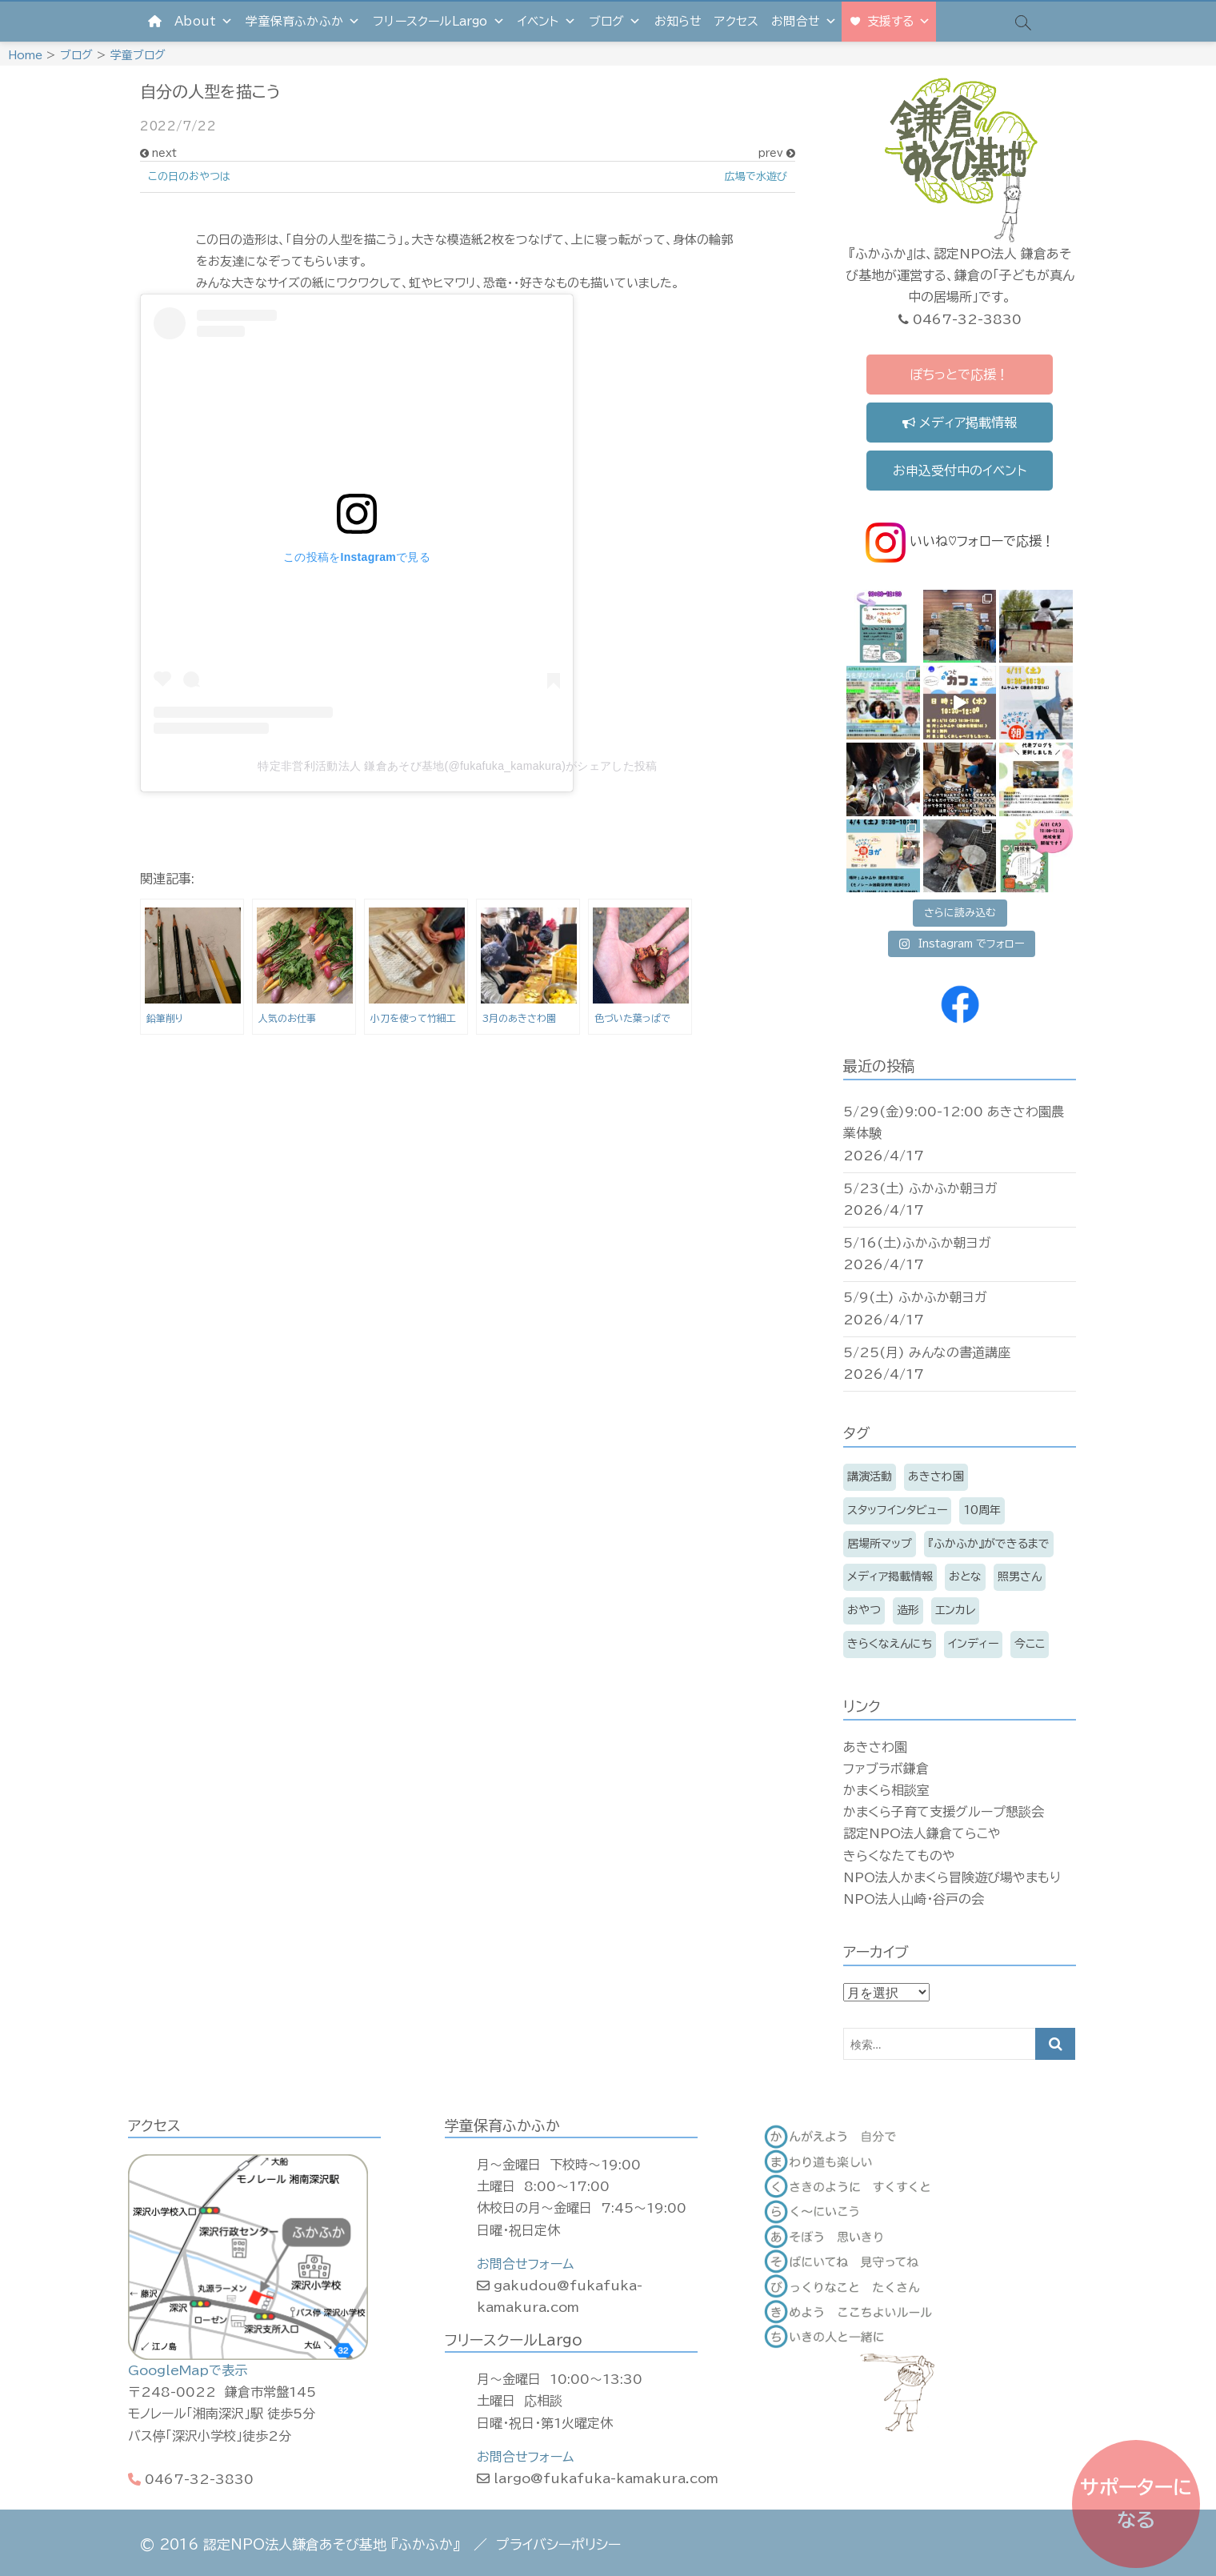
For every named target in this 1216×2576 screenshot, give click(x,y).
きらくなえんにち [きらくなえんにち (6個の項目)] (889, 1643)
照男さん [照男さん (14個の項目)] (1020, 1576)
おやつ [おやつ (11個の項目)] (864, 1610)
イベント (547, 21)
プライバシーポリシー (558, 2544)
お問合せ (804, 21)
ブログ (615, 21)
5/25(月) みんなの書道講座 (926, 1352)
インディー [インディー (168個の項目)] (973, 1643)
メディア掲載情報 (959, 422)
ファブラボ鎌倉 (886, 1768)
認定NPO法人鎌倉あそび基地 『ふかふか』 (331, 2544)
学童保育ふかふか (303, 21)
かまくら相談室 (886, 1790)
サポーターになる (1136, 2504)
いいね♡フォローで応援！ (960, 541)
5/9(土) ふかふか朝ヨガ (915, 1297)
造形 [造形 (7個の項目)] (908, 1610)
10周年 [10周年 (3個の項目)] (982, 1510)
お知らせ (678, 21)
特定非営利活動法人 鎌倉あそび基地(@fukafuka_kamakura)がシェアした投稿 (457, 765)
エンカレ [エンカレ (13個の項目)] (955, 1610)
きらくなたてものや (899, 1855)
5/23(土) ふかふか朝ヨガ (920, 1188)
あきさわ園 (875, 1747)
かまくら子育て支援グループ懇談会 (943, 1811)
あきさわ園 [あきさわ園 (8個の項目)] (936, 1476)
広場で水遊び (756, 176)
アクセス (736, 21)
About (203, 21)
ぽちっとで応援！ (959, 374)
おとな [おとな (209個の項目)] (965, 1576)
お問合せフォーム (525, 2264)
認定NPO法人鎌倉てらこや (922, 1833)
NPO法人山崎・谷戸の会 (913, 1899)
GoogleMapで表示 (187, 2370)
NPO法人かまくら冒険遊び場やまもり (952, 1877)
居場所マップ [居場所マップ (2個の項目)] (879, 1543)
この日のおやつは (189, 176)
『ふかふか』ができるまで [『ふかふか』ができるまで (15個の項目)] (989, 1543)
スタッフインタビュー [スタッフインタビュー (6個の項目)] (897, 1510)
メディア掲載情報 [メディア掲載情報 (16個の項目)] (890, 1576)
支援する (899, 21)
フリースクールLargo (439, 21)
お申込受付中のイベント (959, 470)
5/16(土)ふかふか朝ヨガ (917, 1242)
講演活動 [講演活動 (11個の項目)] (869, 1476)
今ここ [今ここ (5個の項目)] (1029, 1643)
